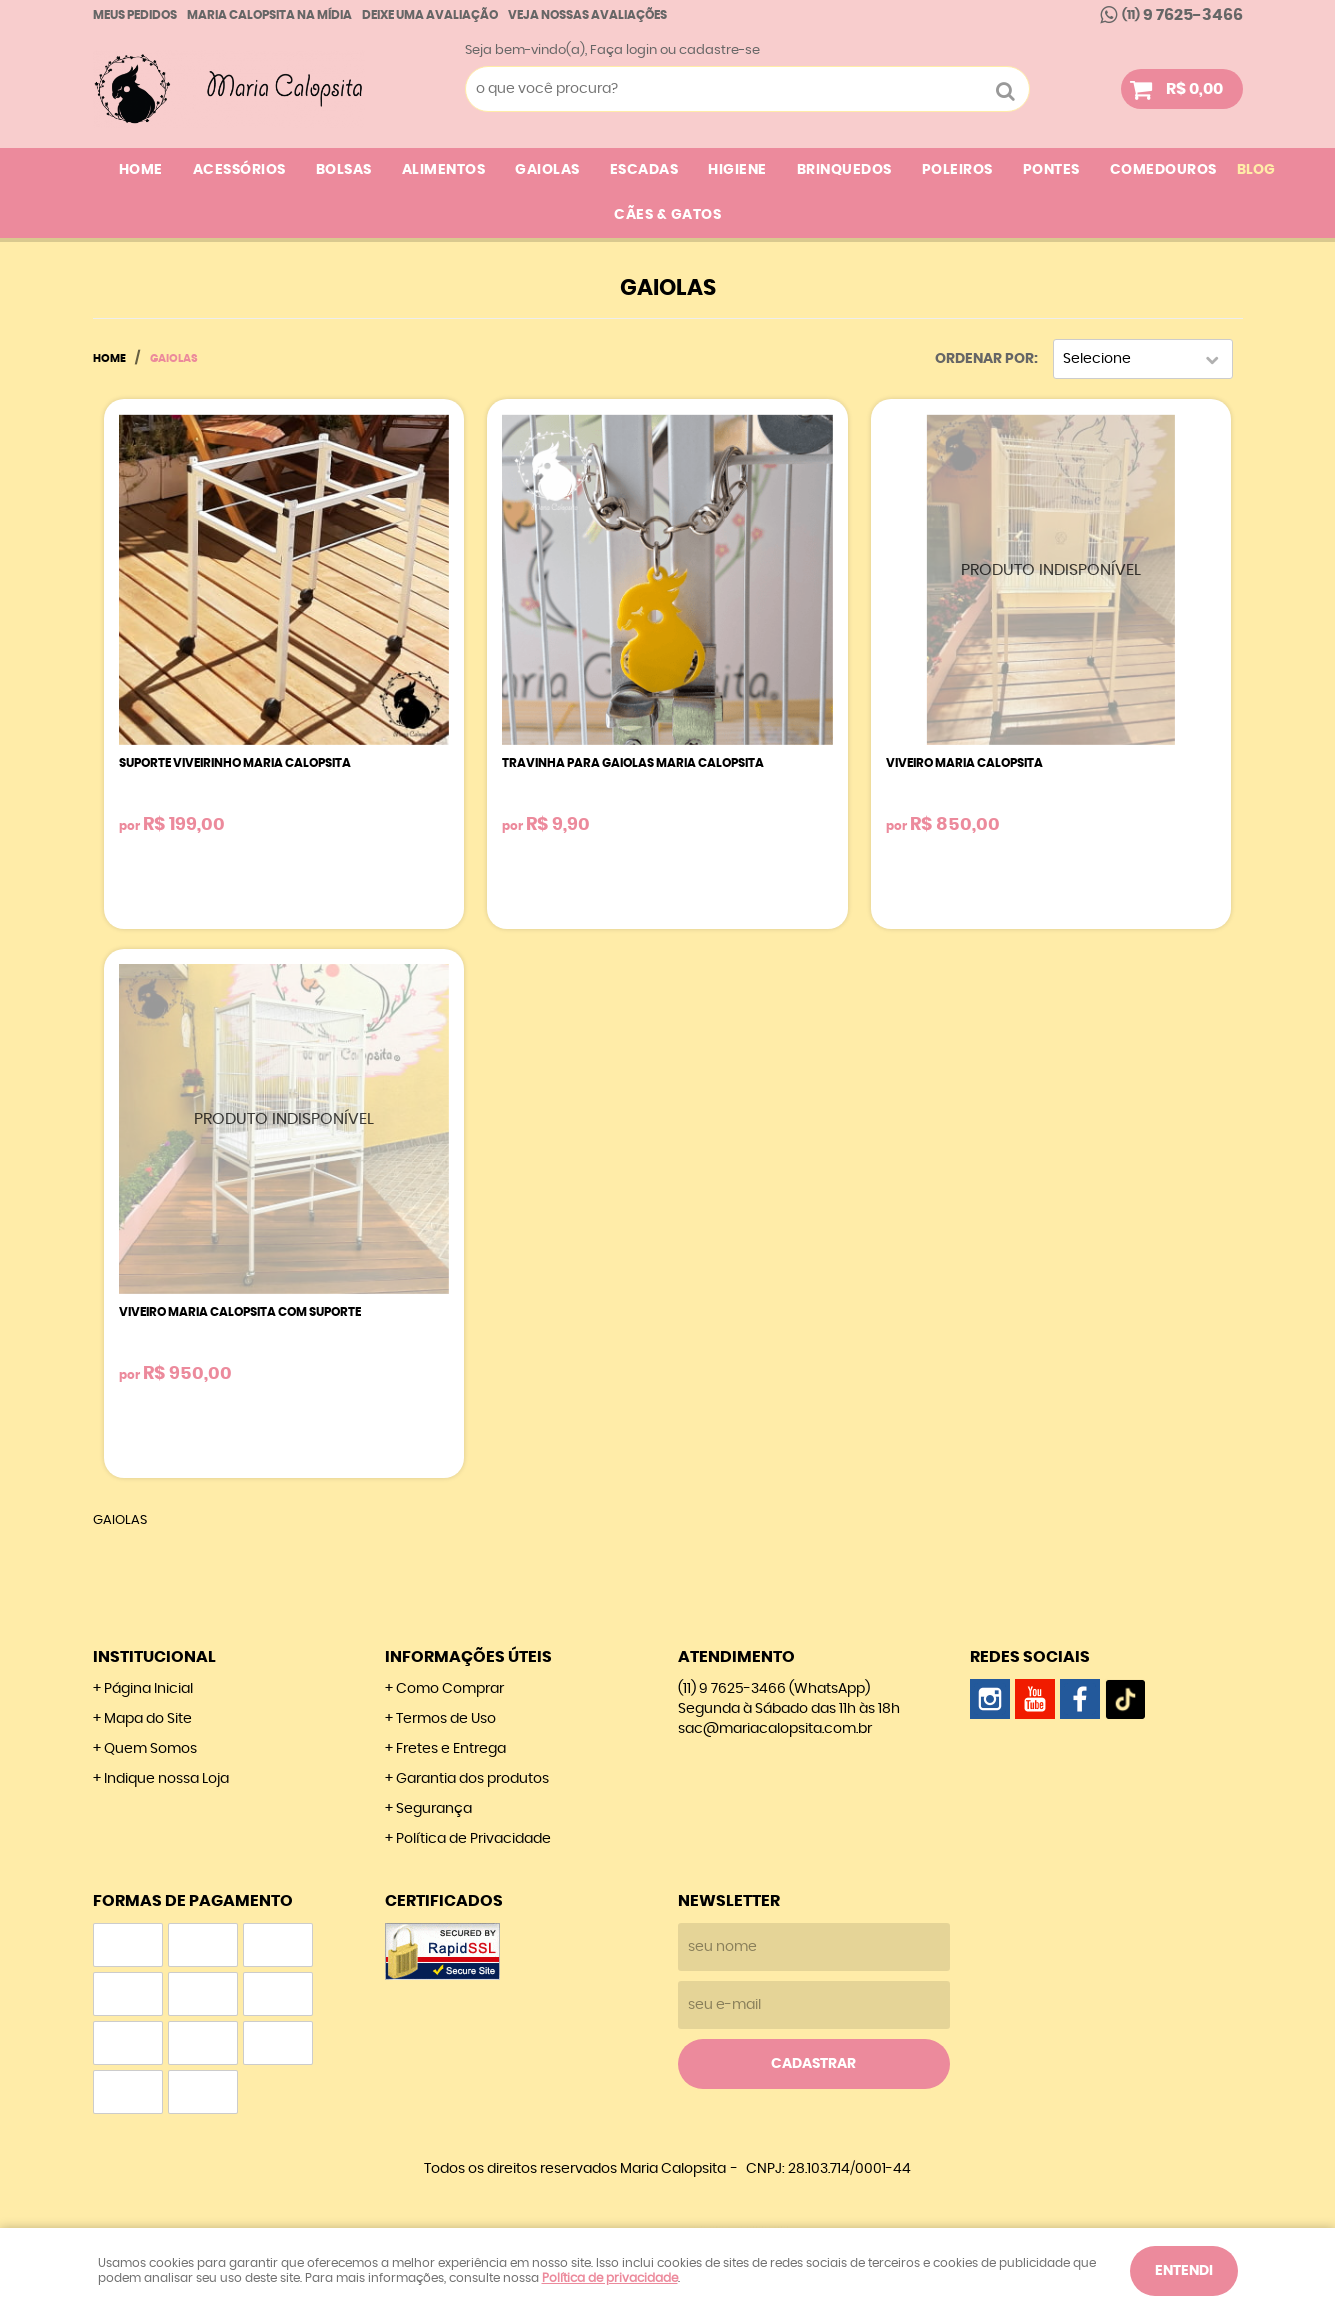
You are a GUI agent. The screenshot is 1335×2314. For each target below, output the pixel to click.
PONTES (1051, 170)
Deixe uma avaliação (430, 15)
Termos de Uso (446, 1719)
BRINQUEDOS (844, 170)
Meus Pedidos (135, 15)
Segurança (434, 1809)
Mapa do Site (148, 1719)
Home (141, 170)
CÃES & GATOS (667, 215)
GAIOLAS (547, 170)
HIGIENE (737, 170)
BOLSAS (344, 170)
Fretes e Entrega (451, 1749)
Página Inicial (148, 1689)
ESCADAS (644, 170)
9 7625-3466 (1182, 15)
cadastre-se (719, 50)
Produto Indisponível (1051, 579)
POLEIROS (957, 170)
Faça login (623, 50)
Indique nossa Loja (166, 1779)
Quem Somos (150, 1749)
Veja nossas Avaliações (587, 15)
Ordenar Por (984, 359)
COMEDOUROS (1163, 170)
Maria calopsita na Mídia (269, 15)
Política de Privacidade (473, 1839)
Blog (1256, 170)
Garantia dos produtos (472, 1779)
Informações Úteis (468, 1657)
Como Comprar (450, 1689)
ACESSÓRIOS (239, 170)
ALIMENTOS (444, 170)
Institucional (154, 1657)
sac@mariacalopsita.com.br (775, 1729)
